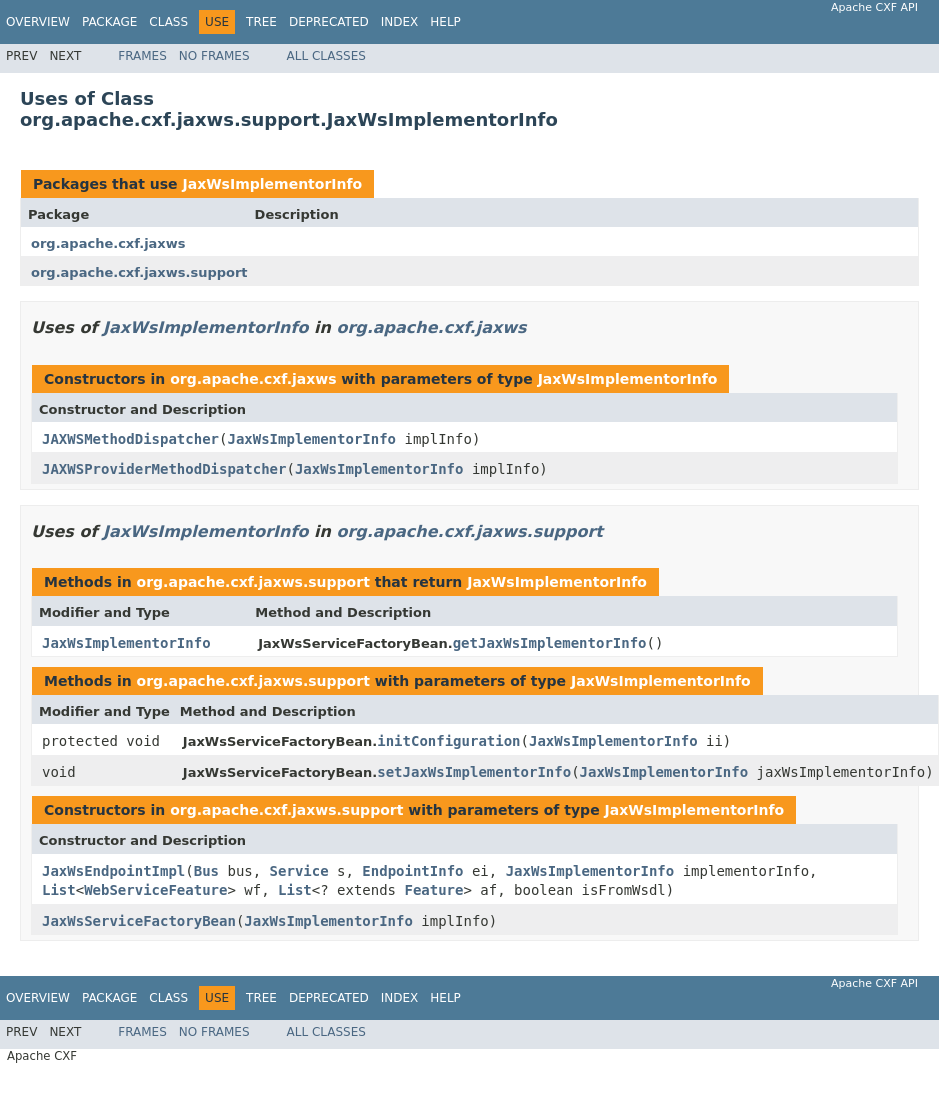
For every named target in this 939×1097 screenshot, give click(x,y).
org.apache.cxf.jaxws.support (139, 272)
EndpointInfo (412, 871)
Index (400, 22)
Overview (38, 22)
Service (299, 871)
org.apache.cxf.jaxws (108, 243)
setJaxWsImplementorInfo (474, 772)
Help (445, 22)
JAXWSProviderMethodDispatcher (164, 469)
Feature (433, 890)
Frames (142, 56)
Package (109, 22)
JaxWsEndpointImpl (113, 871)
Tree (261, 22)
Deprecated (329, 22)
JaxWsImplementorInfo (272, 184)
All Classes (326, 56)
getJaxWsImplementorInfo (550, 643)
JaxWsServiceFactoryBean (139, 921)
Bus (206, 871)
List (59, 890)
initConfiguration (448, 741)
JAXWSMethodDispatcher (130, 439)
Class (168, 22)
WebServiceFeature (155, 890)
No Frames (214, 56)
